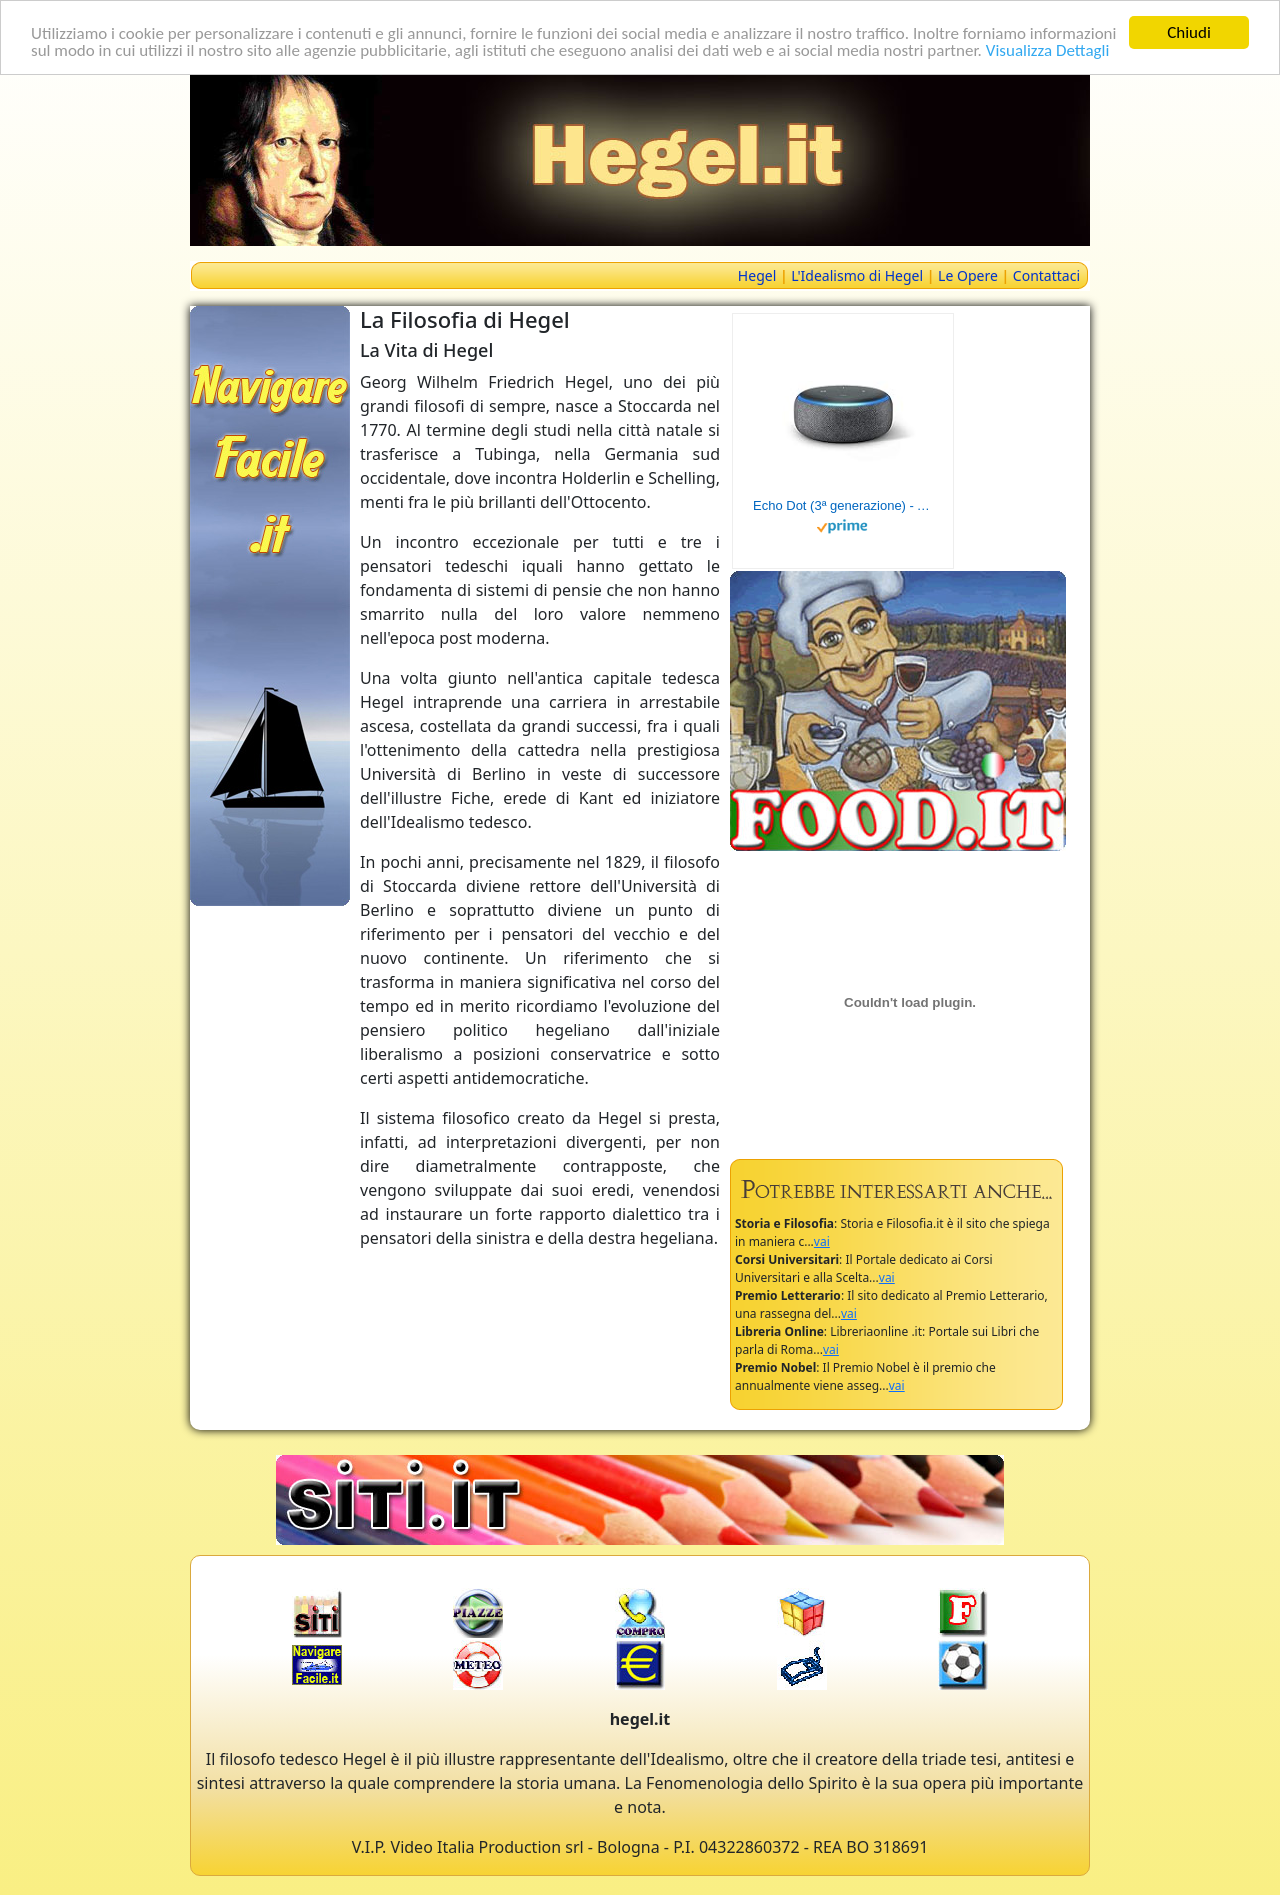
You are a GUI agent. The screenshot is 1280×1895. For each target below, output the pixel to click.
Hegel (757, 275)
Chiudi (1189, 32)
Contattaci (1046, 275)
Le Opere (968, 275)
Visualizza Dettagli (1048, 49)
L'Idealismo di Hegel (857, 275)
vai (822, 1241)
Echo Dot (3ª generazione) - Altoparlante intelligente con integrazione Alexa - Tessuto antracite (843, 505)
